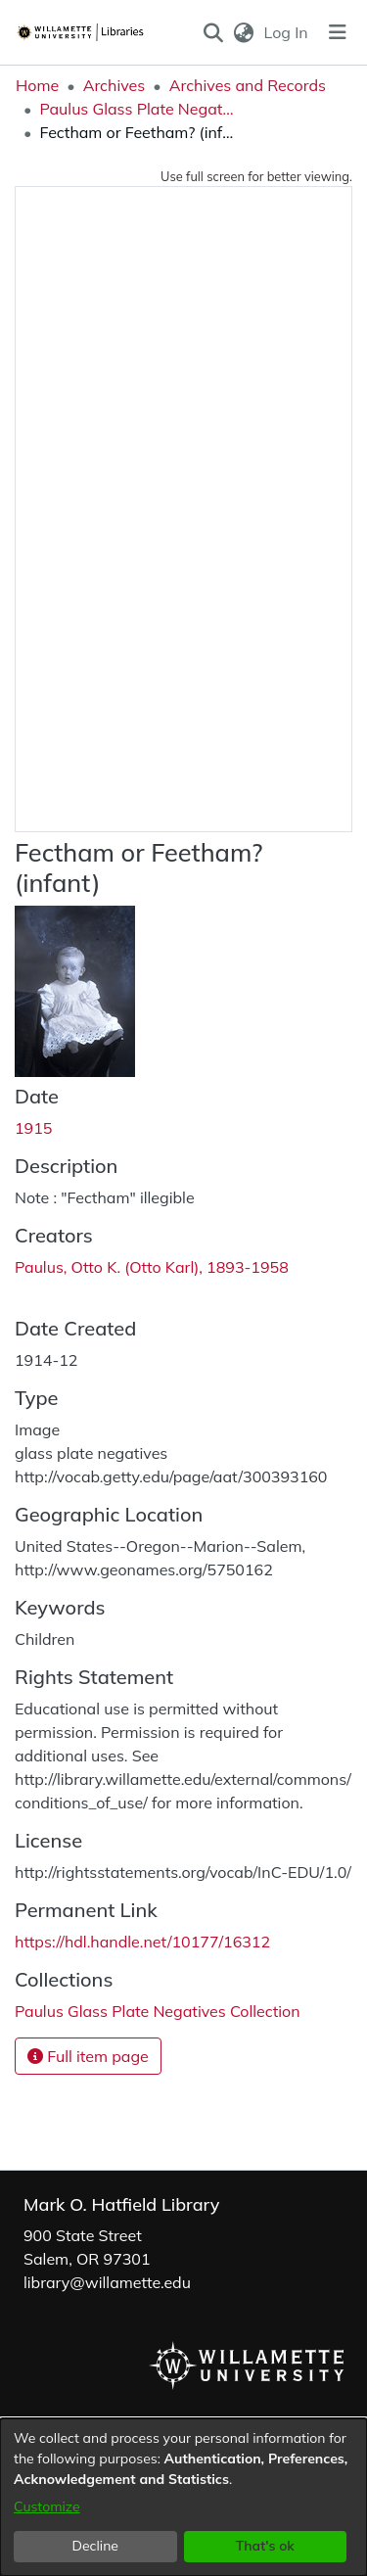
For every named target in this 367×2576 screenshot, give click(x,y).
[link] (157, 2011)
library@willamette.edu (107, 2282)
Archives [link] (114, 85)
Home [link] (37, 85)
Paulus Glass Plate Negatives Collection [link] (137, 108)
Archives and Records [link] (247, 85)
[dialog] (183, 2497)
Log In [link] (287, 32)
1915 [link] (33, 1128)
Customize (47, 2506)
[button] (213, 32)
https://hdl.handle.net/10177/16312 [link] (142, 1941)
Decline (95, 2545)
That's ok (265, 2545)
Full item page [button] (88, 2056)
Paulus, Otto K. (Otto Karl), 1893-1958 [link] (152, 1267)
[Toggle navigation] (337, 32)
